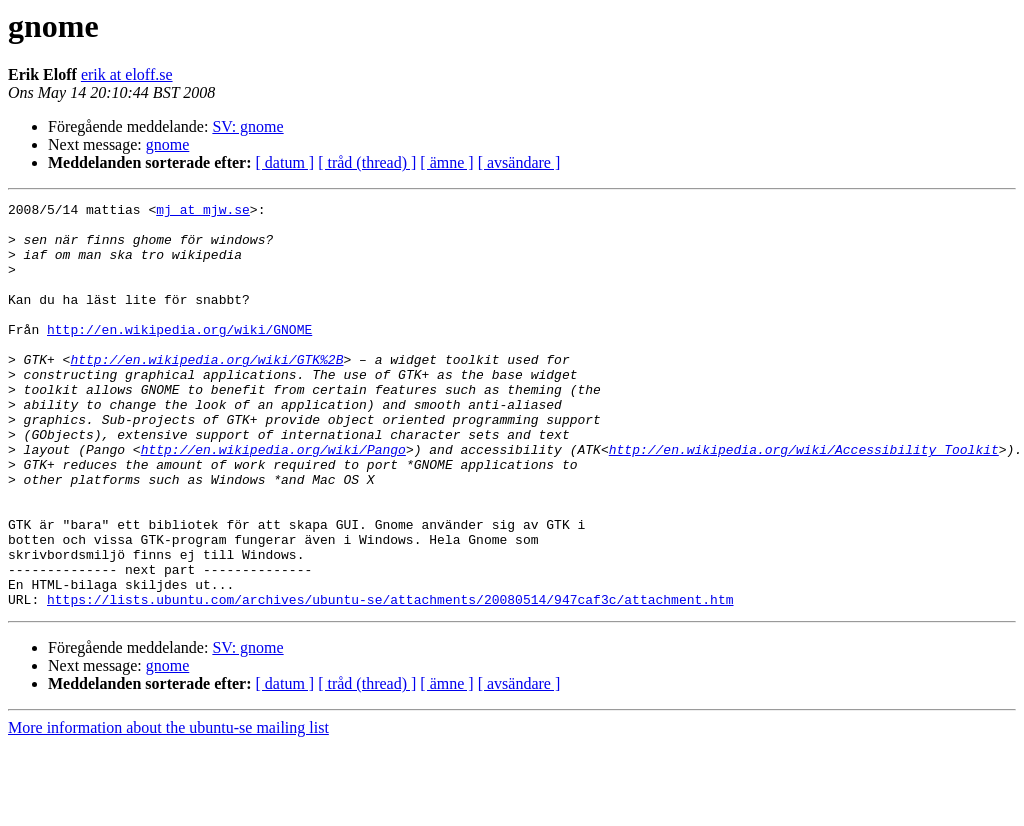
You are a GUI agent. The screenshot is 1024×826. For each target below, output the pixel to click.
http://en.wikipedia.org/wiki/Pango (273, 500)
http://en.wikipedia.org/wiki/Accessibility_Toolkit (804, 500)
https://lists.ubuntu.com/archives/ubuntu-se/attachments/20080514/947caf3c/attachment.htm (390, 680)
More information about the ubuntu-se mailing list (168, 808)
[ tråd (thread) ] (367, 162)
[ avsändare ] (519, 162)
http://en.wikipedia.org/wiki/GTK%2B (206, 392)
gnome (168, 144)
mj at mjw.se (203, 212)
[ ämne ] (446, 162)
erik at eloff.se (127, 74)
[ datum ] (285, 162)
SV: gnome (247, 126)
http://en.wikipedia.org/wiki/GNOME (179, 356)
